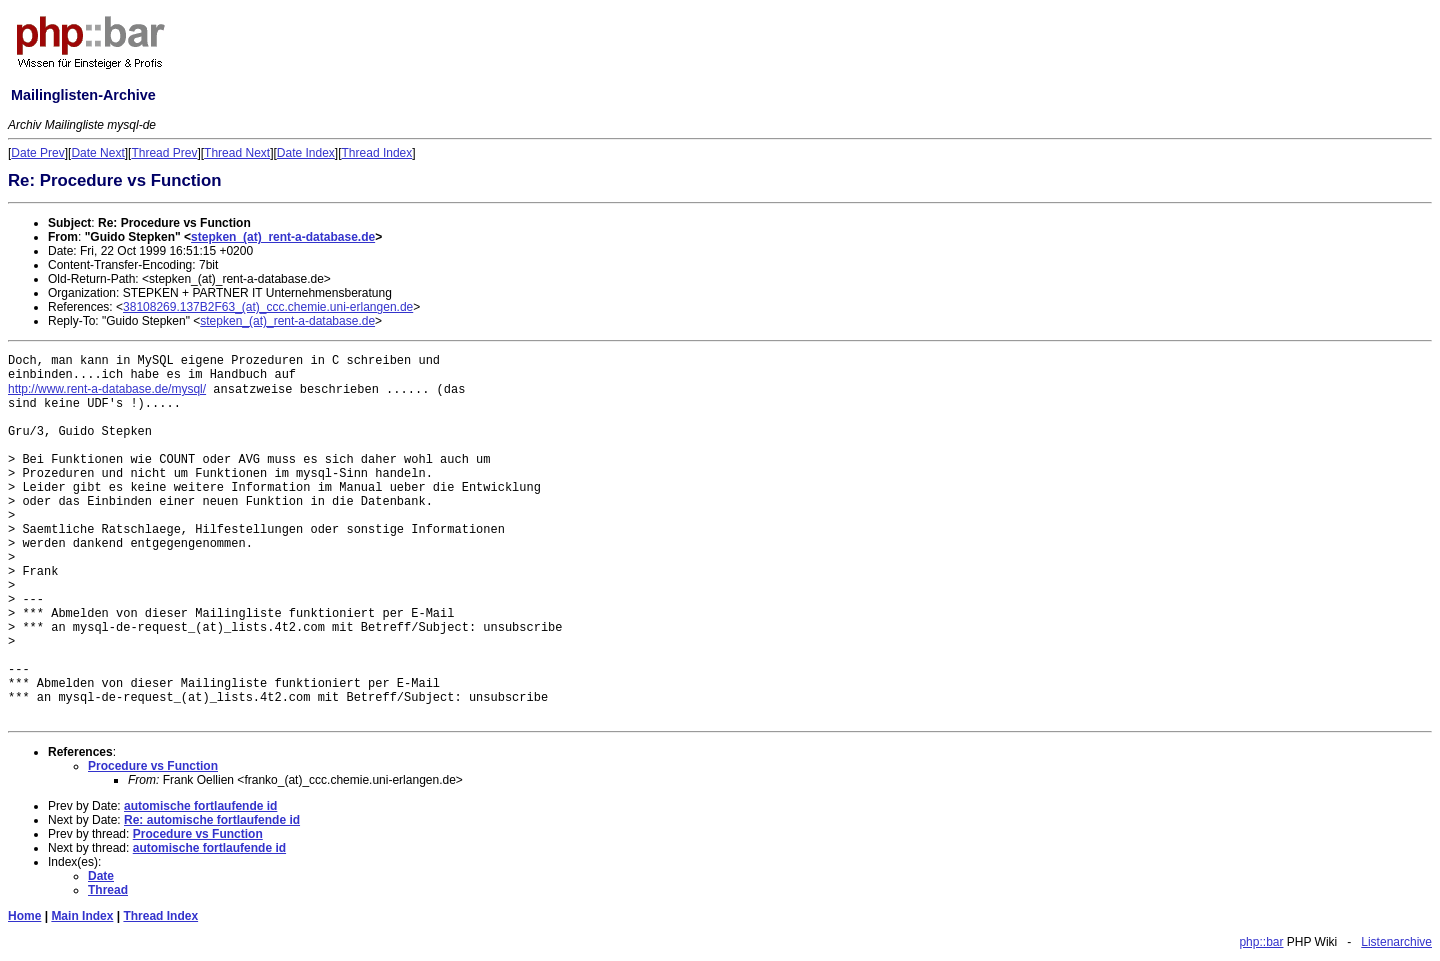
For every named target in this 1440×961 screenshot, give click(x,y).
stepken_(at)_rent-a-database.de (283, 237)
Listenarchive (1396, 942)
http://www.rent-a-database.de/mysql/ (107, 389)
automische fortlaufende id (200, 806)
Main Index (82, 916)
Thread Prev (164, 153)
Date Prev (37, 153)
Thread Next (237, 153)
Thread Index (377, 153)
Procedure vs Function (153, 766)
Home (24, 916)
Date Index (306, 153)
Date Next (97, 153)
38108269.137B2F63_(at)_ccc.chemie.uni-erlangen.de (268, 307)
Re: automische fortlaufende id (212, 820)
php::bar (1261, 942)
